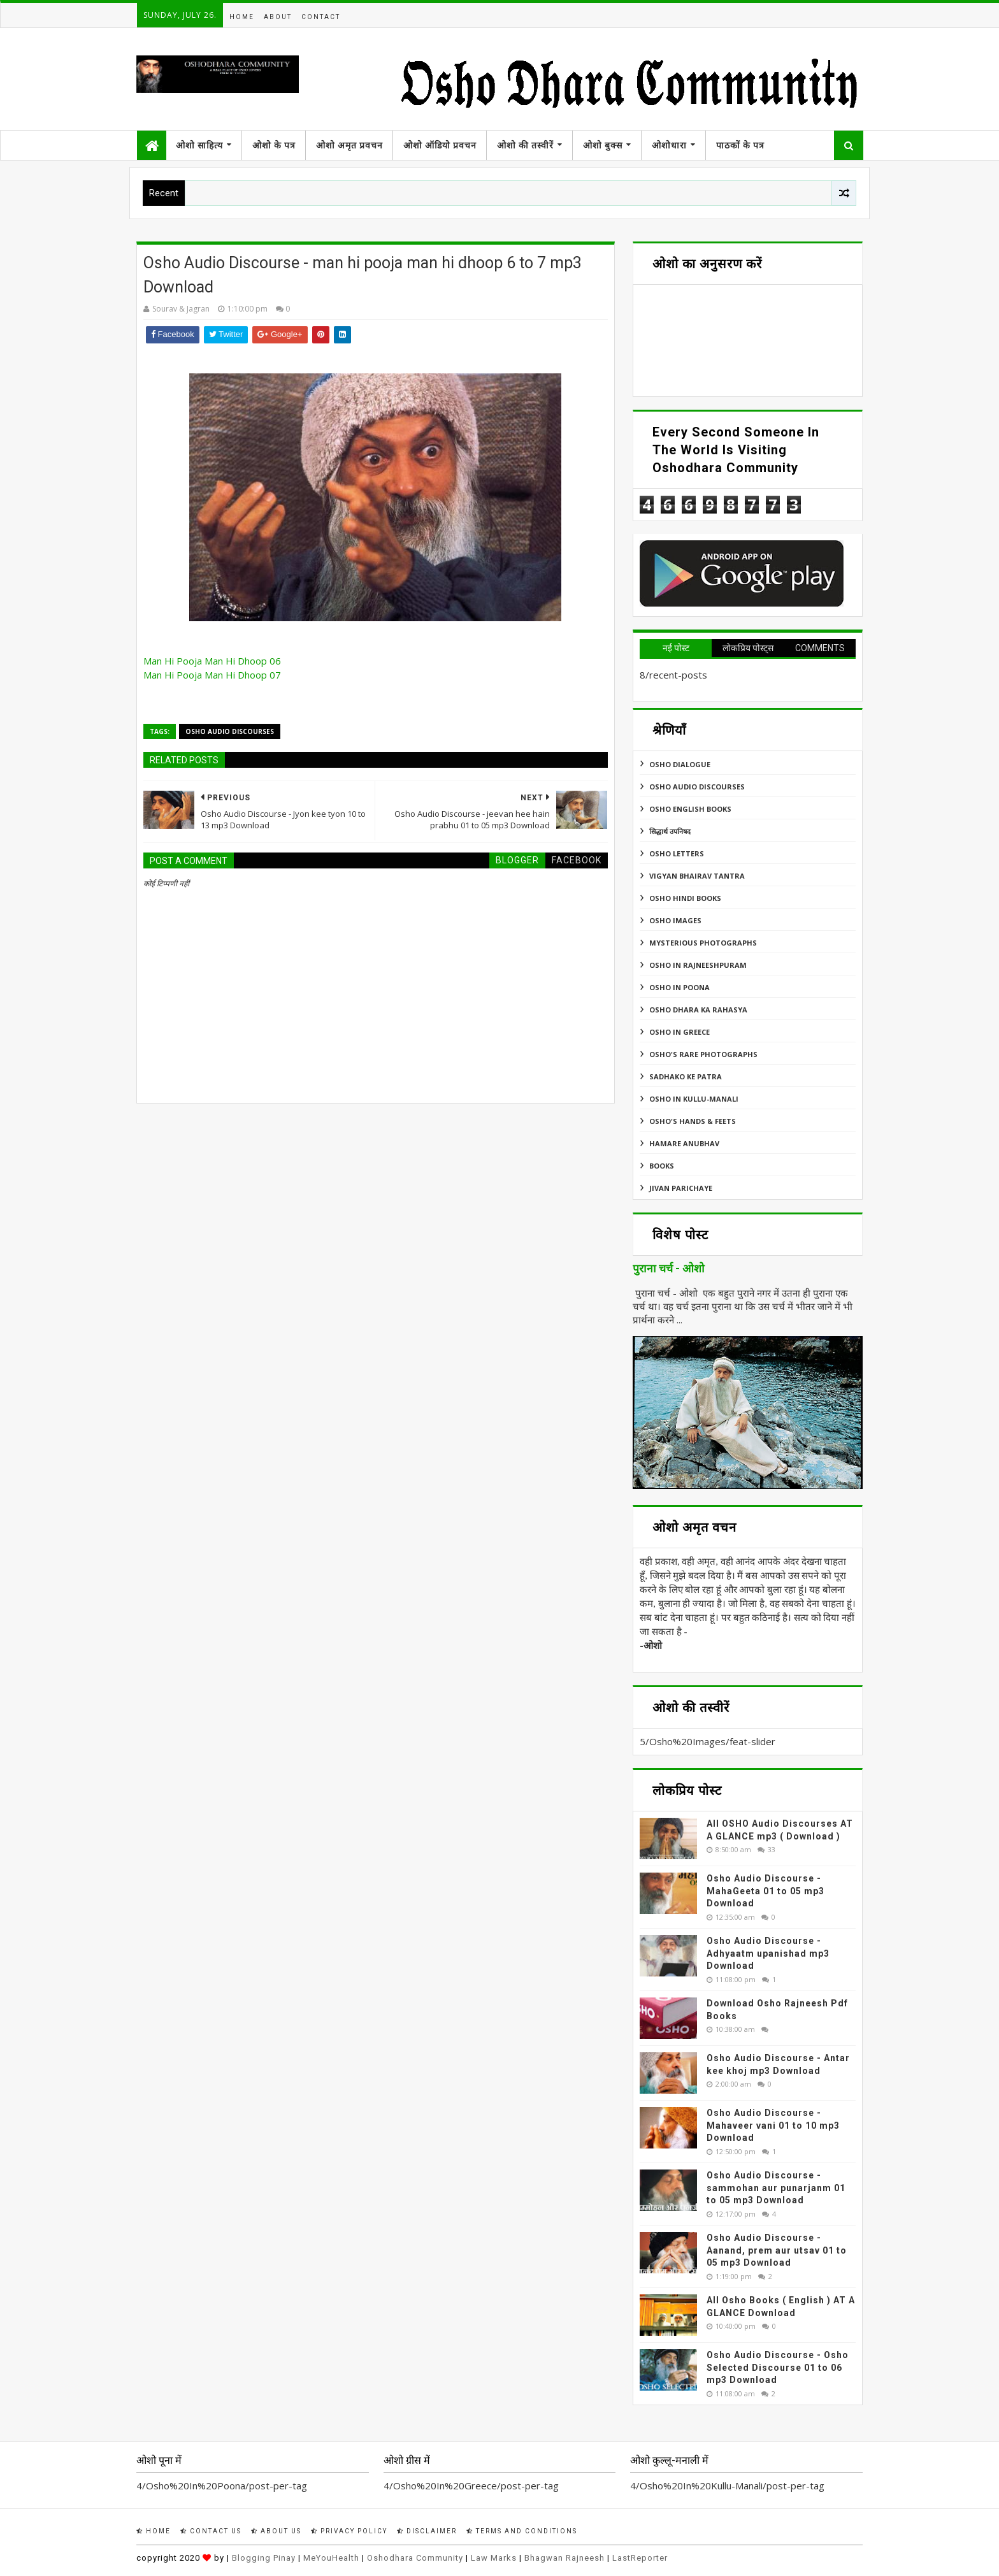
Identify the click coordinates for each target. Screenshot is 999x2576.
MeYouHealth (331, 2558)
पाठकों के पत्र (740, 145)
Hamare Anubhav (684, 1143)
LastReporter (640, 2558)
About (278, 16)
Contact (320, 16)
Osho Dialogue (679, 764)
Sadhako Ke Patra (685, 1076)
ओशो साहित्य (199, 145)
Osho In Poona (679, 987)
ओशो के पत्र (274, 145)
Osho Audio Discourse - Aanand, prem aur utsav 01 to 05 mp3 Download (777, 2250)
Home (241, 16)
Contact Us (210, 2531)
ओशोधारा (669, 145)
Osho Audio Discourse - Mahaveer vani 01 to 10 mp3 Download (773, 2125)
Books (661, 1165)
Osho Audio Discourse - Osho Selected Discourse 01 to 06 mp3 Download (778, 2367)
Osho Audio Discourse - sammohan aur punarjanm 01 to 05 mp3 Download (776, 2187)
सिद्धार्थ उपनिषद (670, 831)
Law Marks (494, 2558)
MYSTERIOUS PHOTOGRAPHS (703, 942)
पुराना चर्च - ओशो (669, 1268)
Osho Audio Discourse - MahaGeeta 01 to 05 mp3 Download (765, 1890)
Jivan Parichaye (680, 1188)
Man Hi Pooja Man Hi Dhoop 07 (212, 674)
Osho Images (675, 920)
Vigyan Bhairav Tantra (697, 876)
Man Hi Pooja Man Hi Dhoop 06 (212, 660)
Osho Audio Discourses (229, 731)
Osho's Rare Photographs (703, 1054)
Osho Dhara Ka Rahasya (698, 1009)
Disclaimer (427, 2531)
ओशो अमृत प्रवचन (349, 145)
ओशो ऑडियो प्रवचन (440, 145)
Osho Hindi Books (685, 898)
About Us (276, 2531)
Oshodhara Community (415, 2558)
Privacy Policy (349, 2531)
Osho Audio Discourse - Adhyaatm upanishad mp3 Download (768, 1953)
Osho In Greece (679, 1032)
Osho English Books (690, 809)
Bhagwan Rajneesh (564, 2558)
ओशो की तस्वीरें (525, 145)
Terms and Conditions (521, 2531)
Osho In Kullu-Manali (693, 1099)
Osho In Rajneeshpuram (698, 965)
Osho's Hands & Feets (692, 1121)
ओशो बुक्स (602, 145)
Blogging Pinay (264, 2558)
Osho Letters (676, 853)
